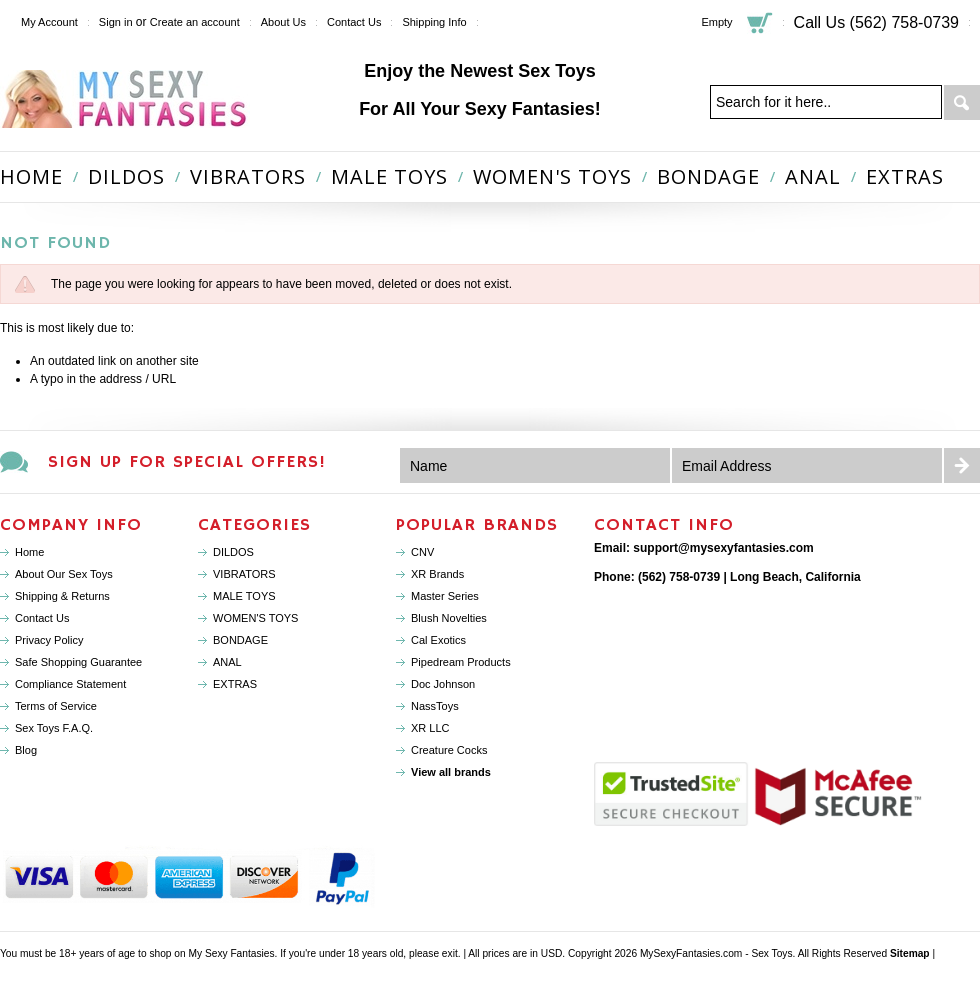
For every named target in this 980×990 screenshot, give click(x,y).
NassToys (435, 706)
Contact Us (354, 22)
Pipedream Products (461, 662)
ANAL (813, 176)
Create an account (195, 22)
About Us (283, 22)
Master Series (445, 596)
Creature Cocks (449, 750)
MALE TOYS (389, 176)
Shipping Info (434, 22)
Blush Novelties (449, 618)
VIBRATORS (248, 176)
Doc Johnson (443, 684)
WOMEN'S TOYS (552, 176)
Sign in (116, 22)
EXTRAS (905, 176)
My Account (49, 22)
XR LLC (430, 728)
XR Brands (437, 574)
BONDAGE (708, 176)
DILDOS (126, 176)
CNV (422, 552)
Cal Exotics (438, 640)
